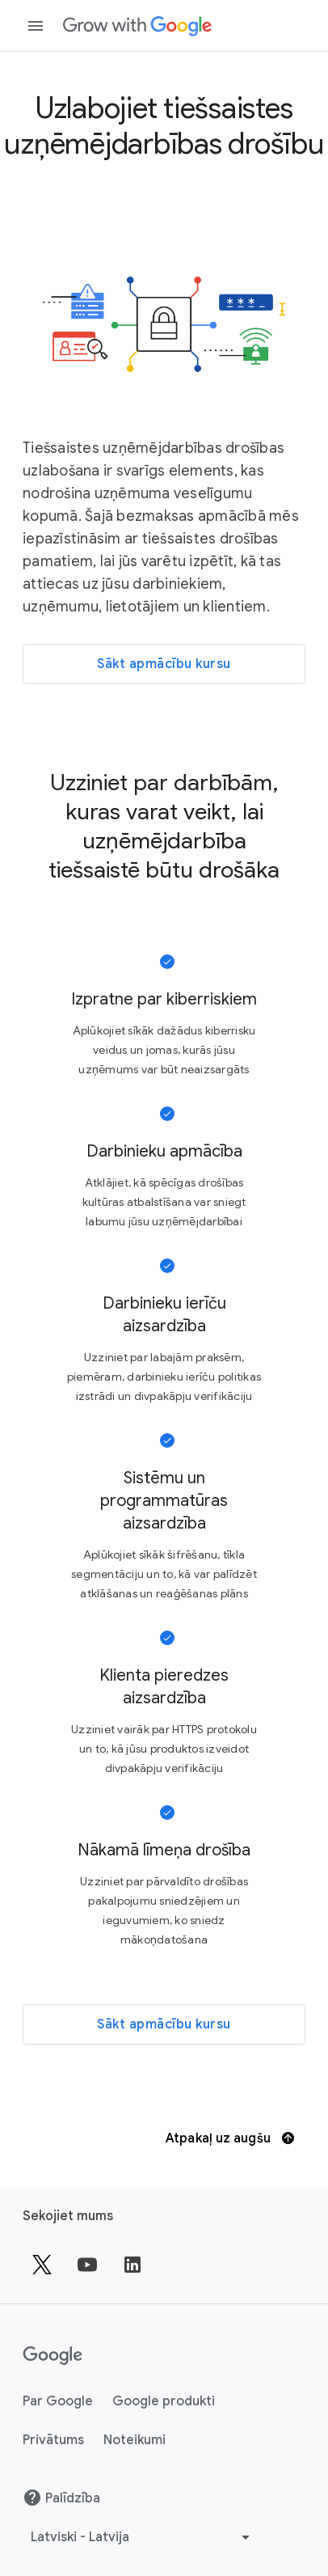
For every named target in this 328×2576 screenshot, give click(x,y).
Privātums (53, 2440)
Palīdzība (61, 2497)
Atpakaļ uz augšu (230, 2138)
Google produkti (163, 2401)
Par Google (58, 2401)
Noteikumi (134, 2440)
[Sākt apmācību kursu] (164, 664)
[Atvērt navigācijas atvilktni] (35, 25)
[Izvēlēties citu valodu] (142, 2537)
